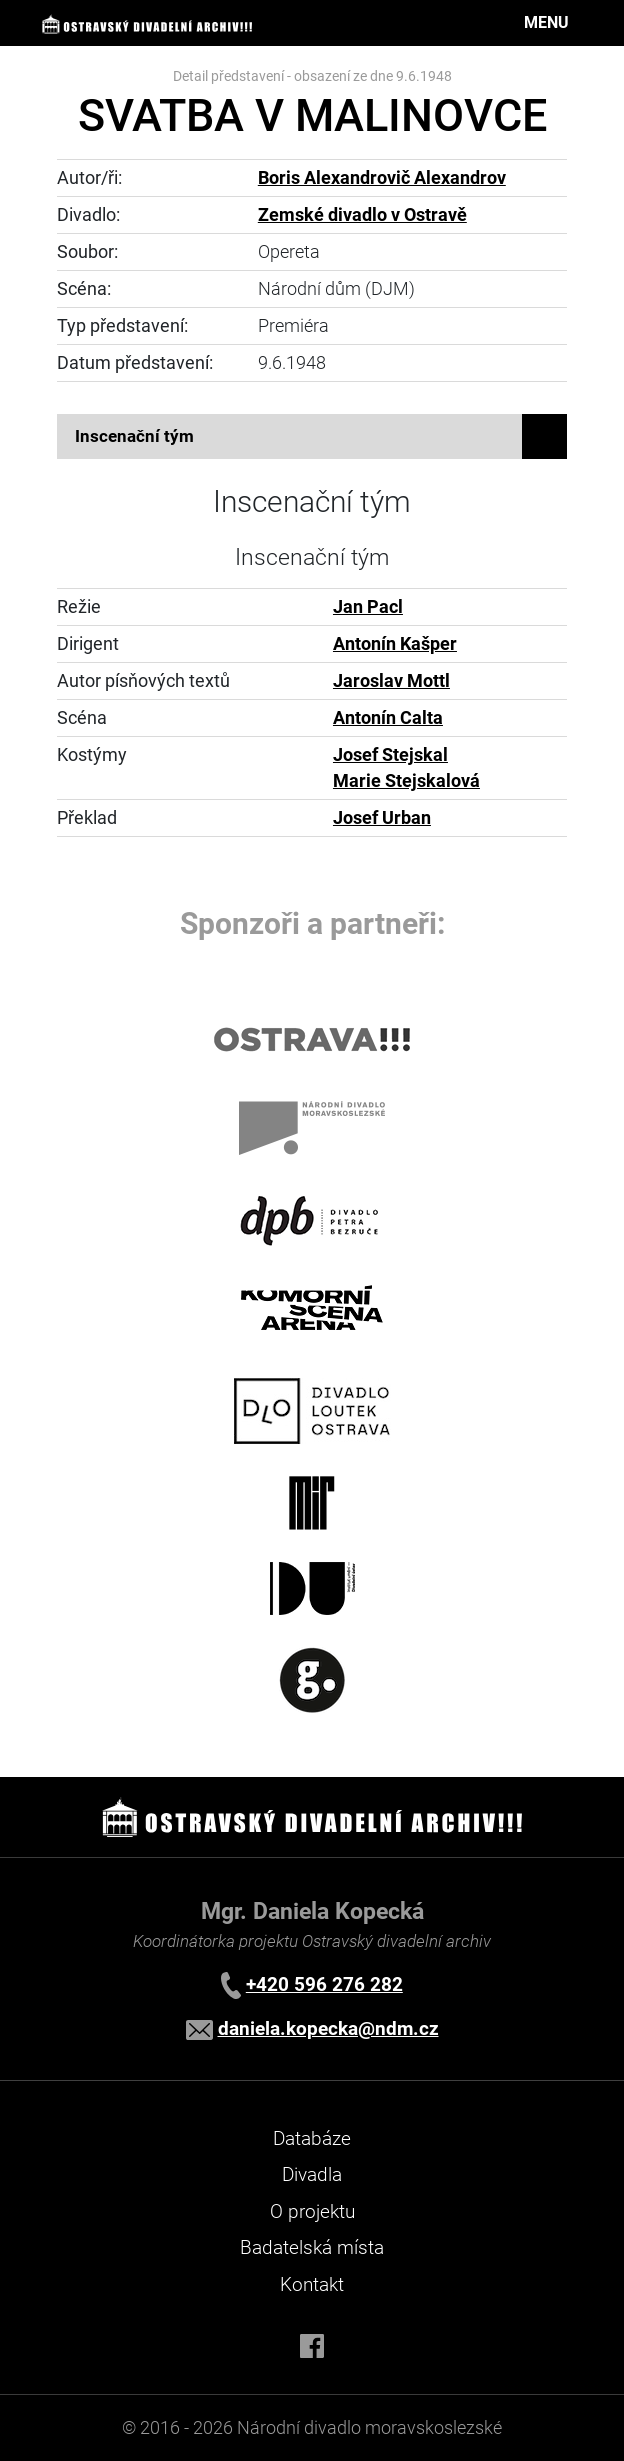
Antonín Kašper (395, 644)
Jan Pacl (368, 607)
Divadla (312, 2174)
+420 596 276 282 (324, 1984)
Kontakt (312, 2284)
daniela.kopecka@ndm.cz (328, 2028)
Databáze (312, 2138)
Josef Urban (382, 818)
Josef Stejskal (390, 755)
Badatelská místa (312, 2247)
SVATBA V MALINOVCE (312, 115)
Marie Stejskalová (406, 781)
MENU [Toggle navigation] (546, 22)
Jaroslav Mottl (391, 681)
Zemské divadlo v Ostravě (362, 215)
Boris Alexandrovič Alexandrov (382, 178)
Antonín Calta (388, 718)
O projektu (312, 2211)
